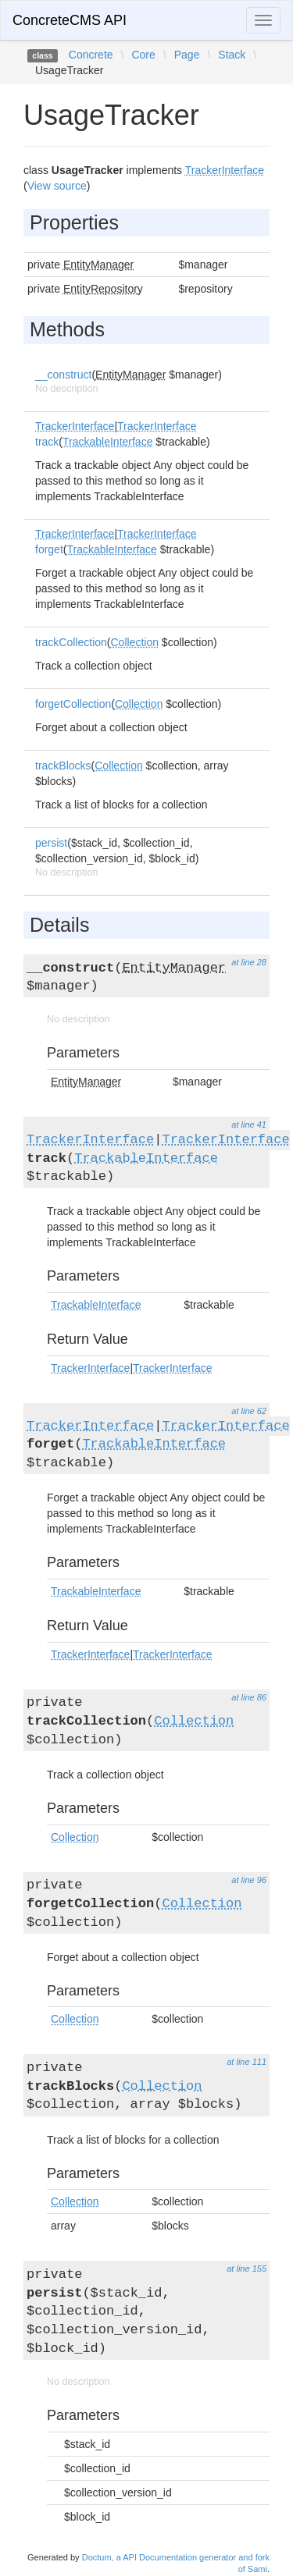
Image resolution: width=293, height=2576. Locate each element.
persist (51, 843)
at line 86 (248, 1697)
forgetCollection (73, 704)
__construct (63, 374)
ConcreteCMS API (70, 20)
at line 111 (246, 2061)
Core (143, 54)
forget (49, 549)
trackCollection (71, 642)
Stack (231, 54)
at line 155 (246, 2268)
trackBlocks (63, 765)
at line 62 (248, 1411)
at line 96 (248, 1880)
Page (187, 54)
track (47, 441)
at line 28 (248, 962)
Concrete (91, 54)
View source (57, 185)
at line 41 (248, 1124)
